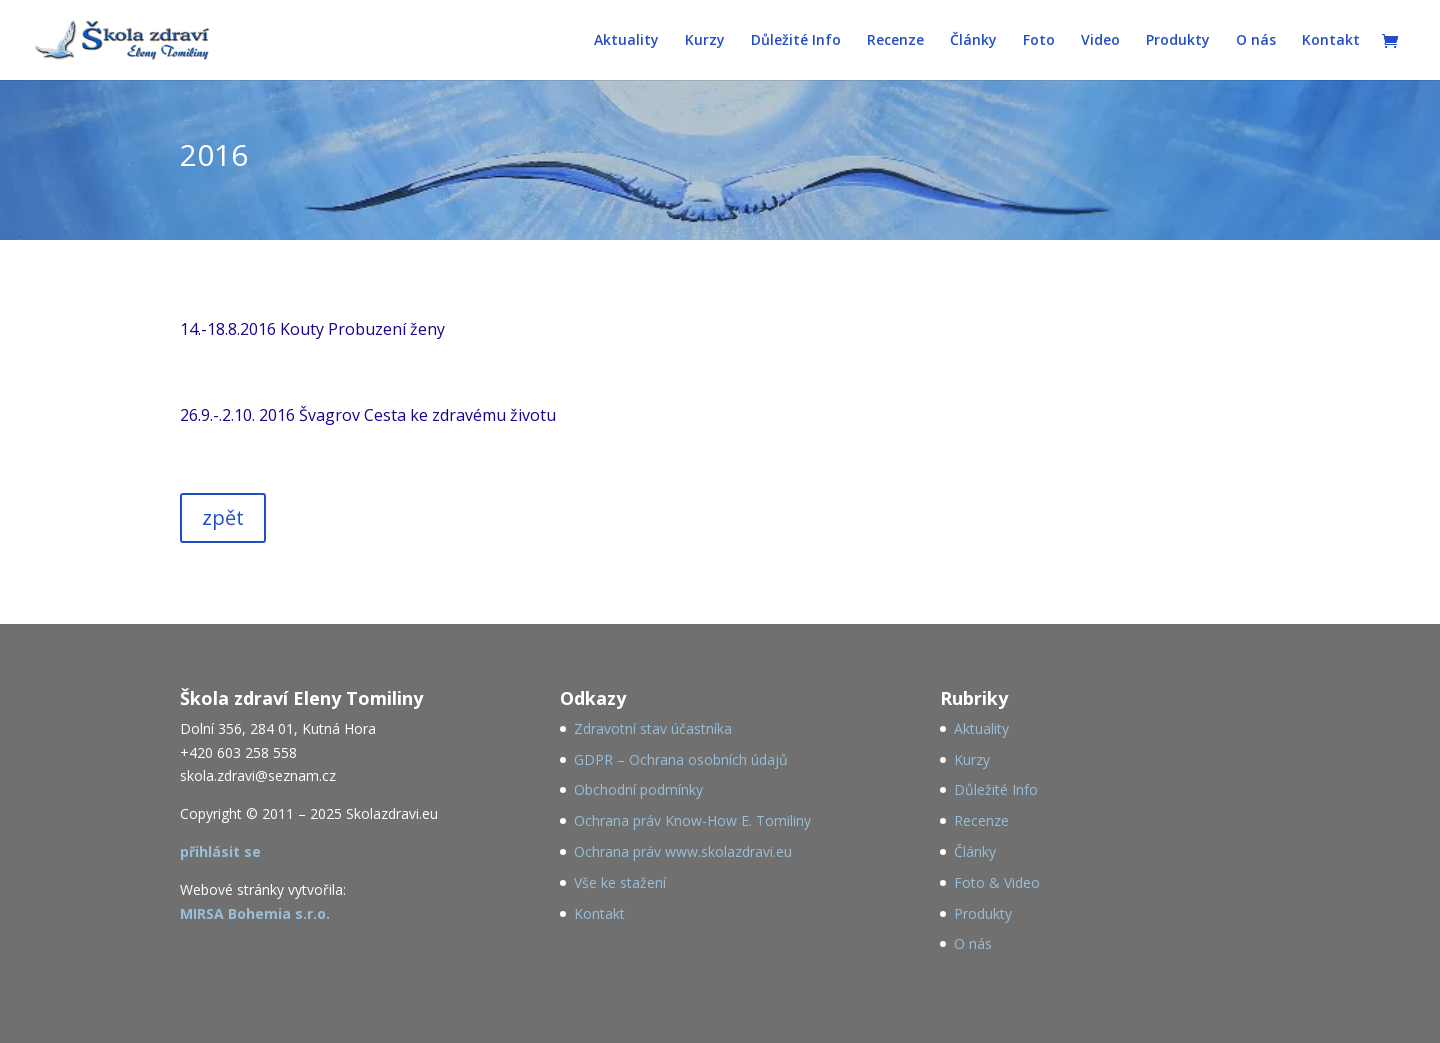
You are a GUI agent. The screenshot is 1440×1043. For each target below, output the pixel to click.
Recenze (895, 41)
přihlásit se (220, 851)
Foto (1039, 41)
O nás (1256, 41)
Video (1100, 41)
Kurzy (705, 41)
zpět (223, 517)
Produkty (1178, 41)
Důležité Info (796, 41)
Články (973, 41)
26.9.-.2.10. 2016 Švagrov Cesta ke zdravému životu (368, 415)
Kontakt (1331, 41)
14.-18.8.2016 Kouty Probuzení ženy (312, 329)
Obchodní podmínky (638, 789)
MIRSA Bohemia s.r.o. (255, 913)
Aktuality (626, 41)
